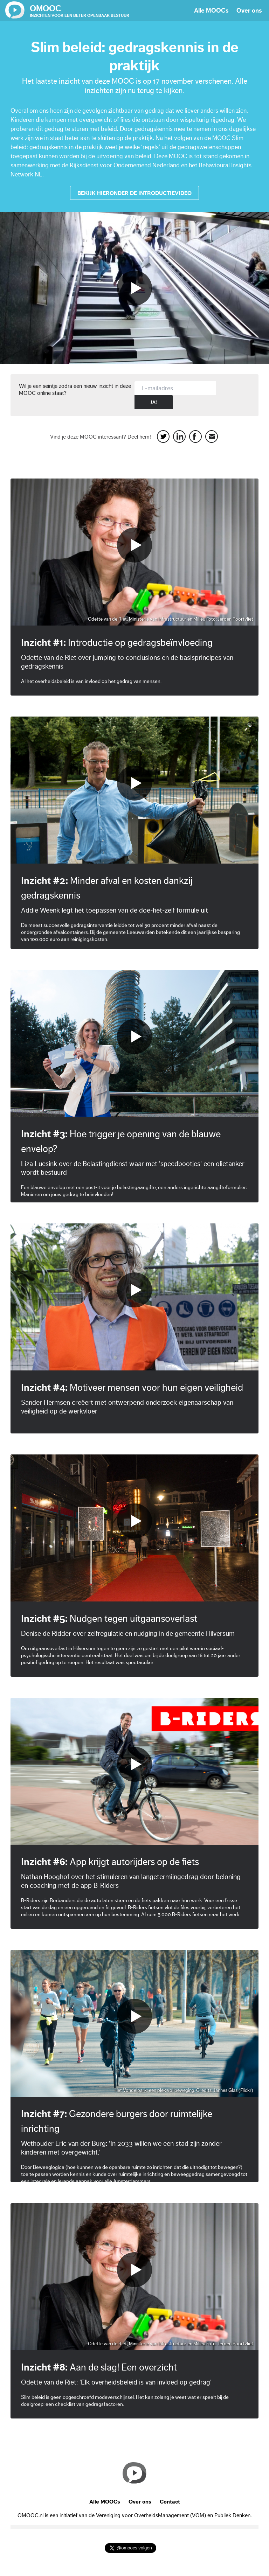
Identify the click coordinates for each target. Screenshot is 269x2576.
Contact (170, 2502)
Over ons (249, 10)
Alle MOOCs (211, 10)
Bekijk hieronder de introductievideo (134, 193)
